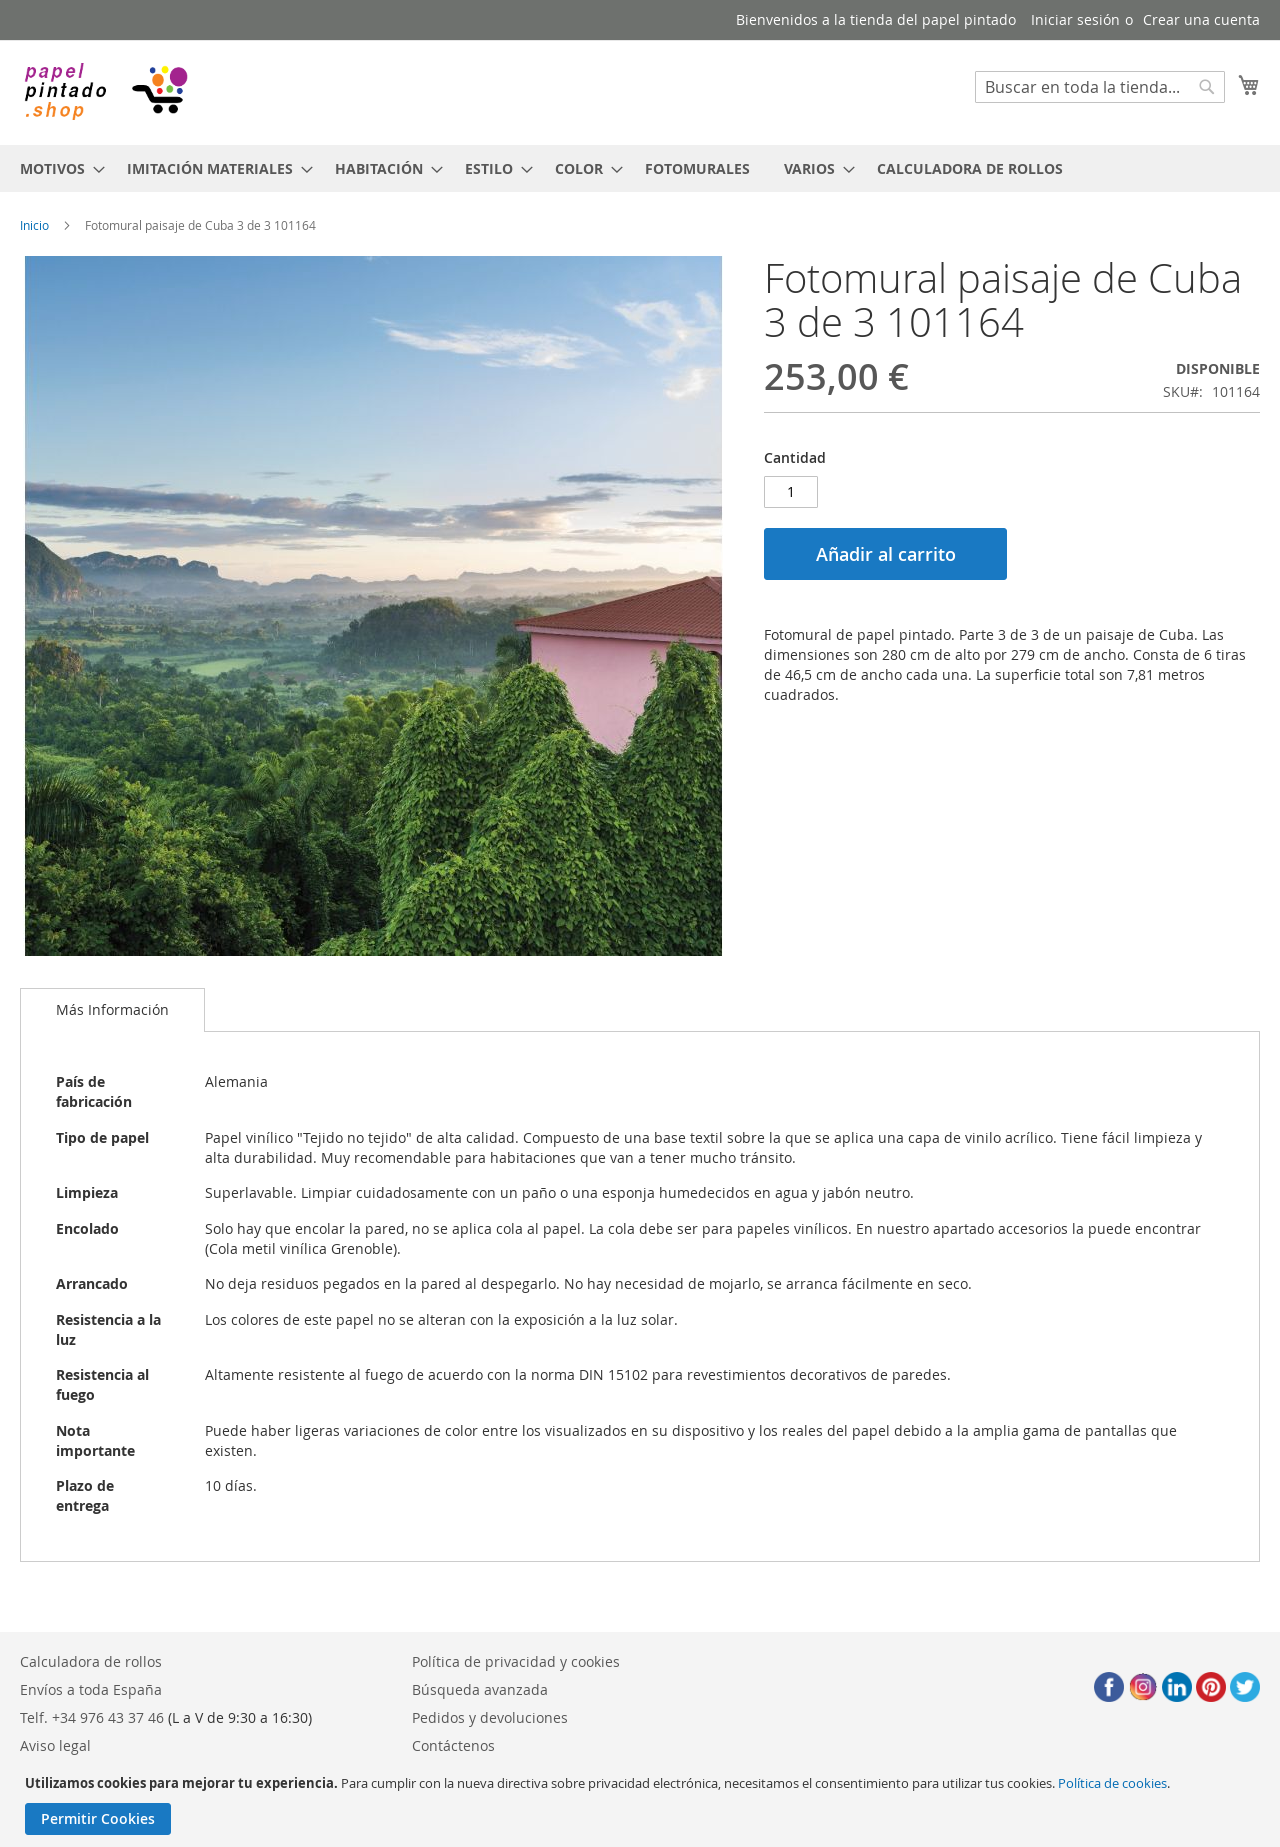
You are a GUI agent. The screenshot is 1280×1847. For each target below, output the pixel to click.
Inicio (34, 225)
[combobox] (1100, 87)
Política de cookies (1112, 1783)
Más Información (112, 1009)
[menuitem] (56, 168)
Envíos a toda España (91, 1689)
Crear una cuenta (1201, 19)
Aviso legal (55, 1745)
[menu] (640, 168)
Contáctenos (453, 1745)
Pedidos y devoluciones (490, 1717)
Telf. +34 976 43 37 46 (92, 1717)
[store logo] (105, 91)
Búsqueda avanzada (480, 1689)
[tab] (112, 1010)
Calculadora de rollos (91, 1661)
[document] (642, 1804)
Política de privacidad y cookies (516, 1661)
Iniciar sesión (1075, 19)
